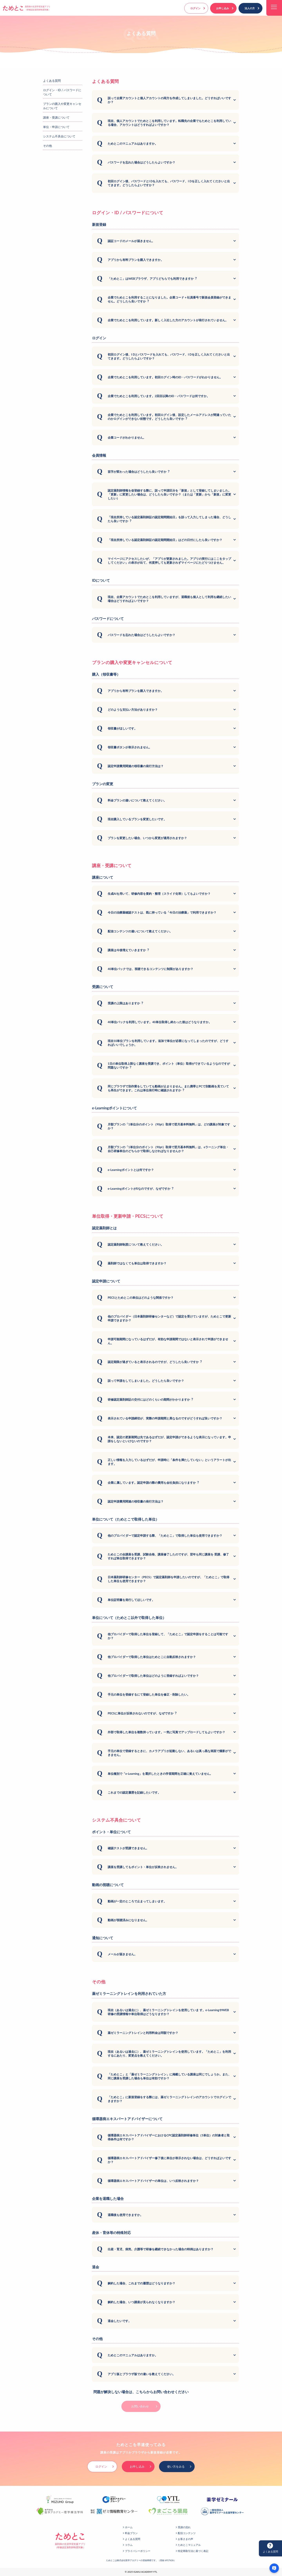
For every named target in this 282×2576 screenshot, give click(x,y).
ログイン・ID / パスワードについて (62, 92)
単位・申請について (56, 127)
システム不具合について (59, 136)
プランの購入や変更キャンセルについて (62, 106)
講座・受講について (56, 117)
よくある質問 (270, 2551)
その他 (47, 145)
